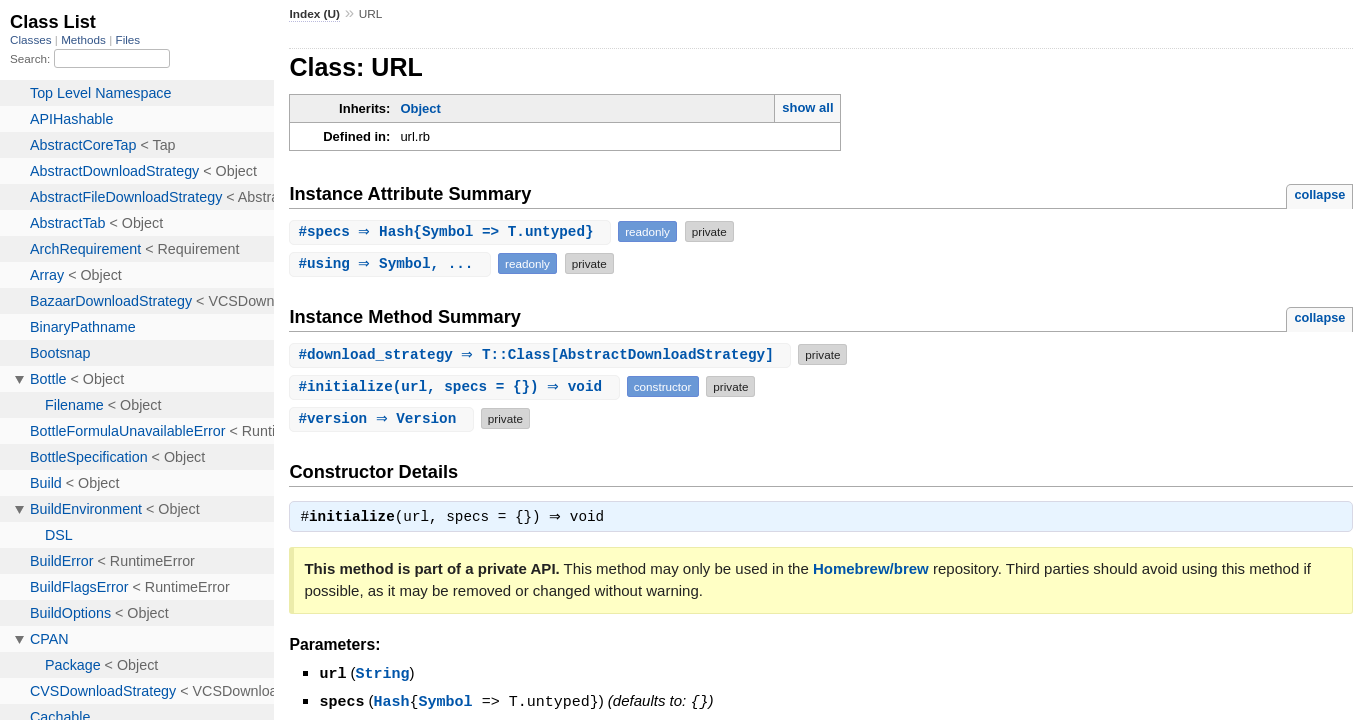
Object (420, 108)
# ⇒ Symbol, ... (392, 263)
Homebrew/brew (871, 570)
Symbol (446, 702)
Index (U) (314, 14)
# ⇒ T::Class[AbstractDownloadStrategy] (542, 354)
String (383, 675)
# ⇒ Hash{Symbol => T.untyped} (452, 231)
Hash (392, 702)
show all (807, 107)
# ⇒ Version (384, 418)
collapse (1319, 194)
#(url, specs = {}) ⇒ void (456, 386)
